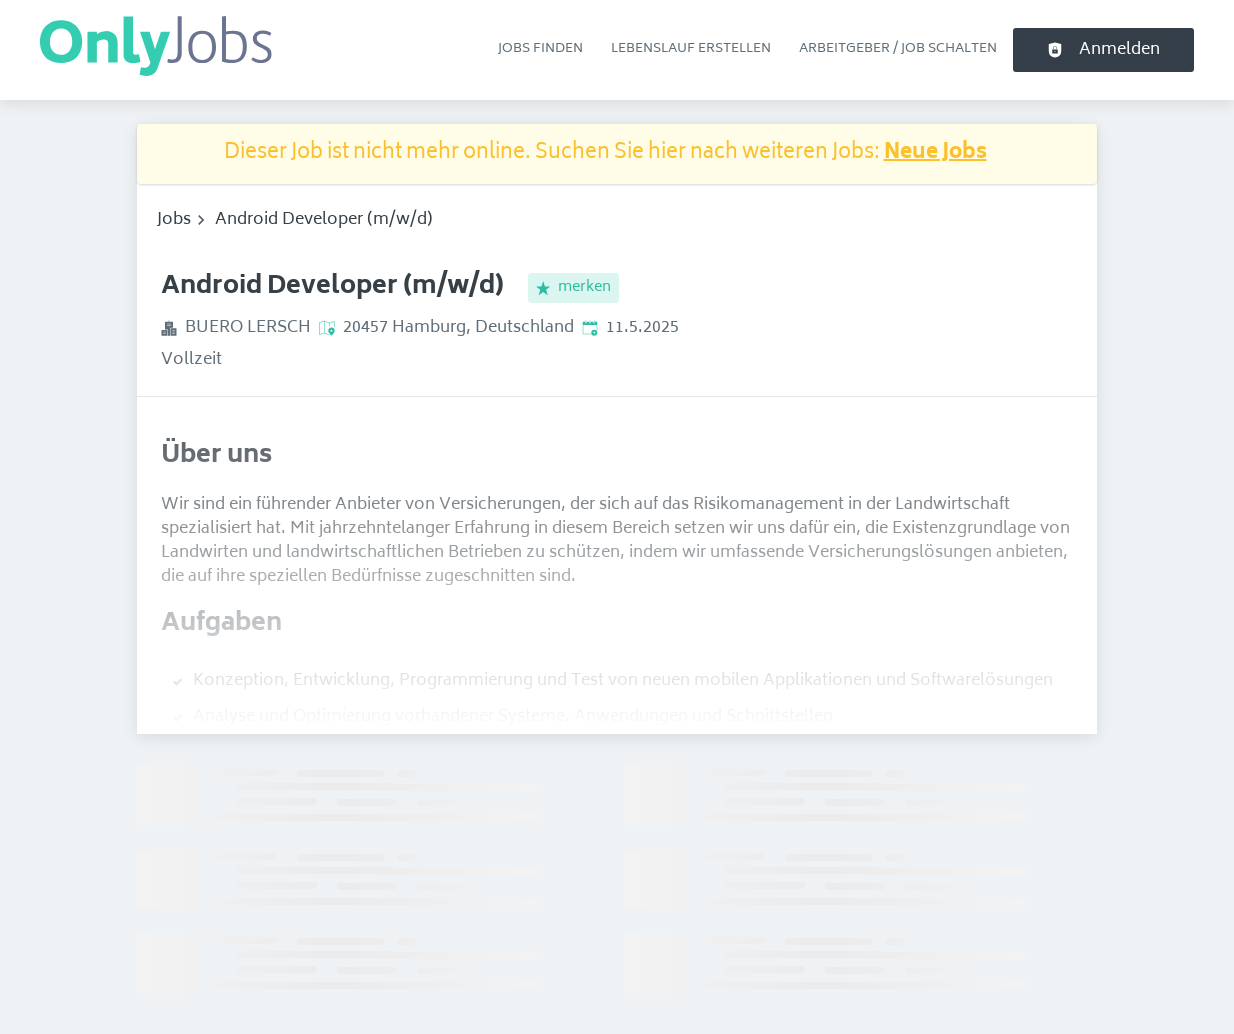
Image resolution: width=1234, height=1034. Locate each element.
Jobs (174, 220)
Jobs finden (540, 49)
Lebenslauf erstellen (691, 49)
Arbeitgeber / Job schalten (898, 49)
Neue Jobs (935, 153)
